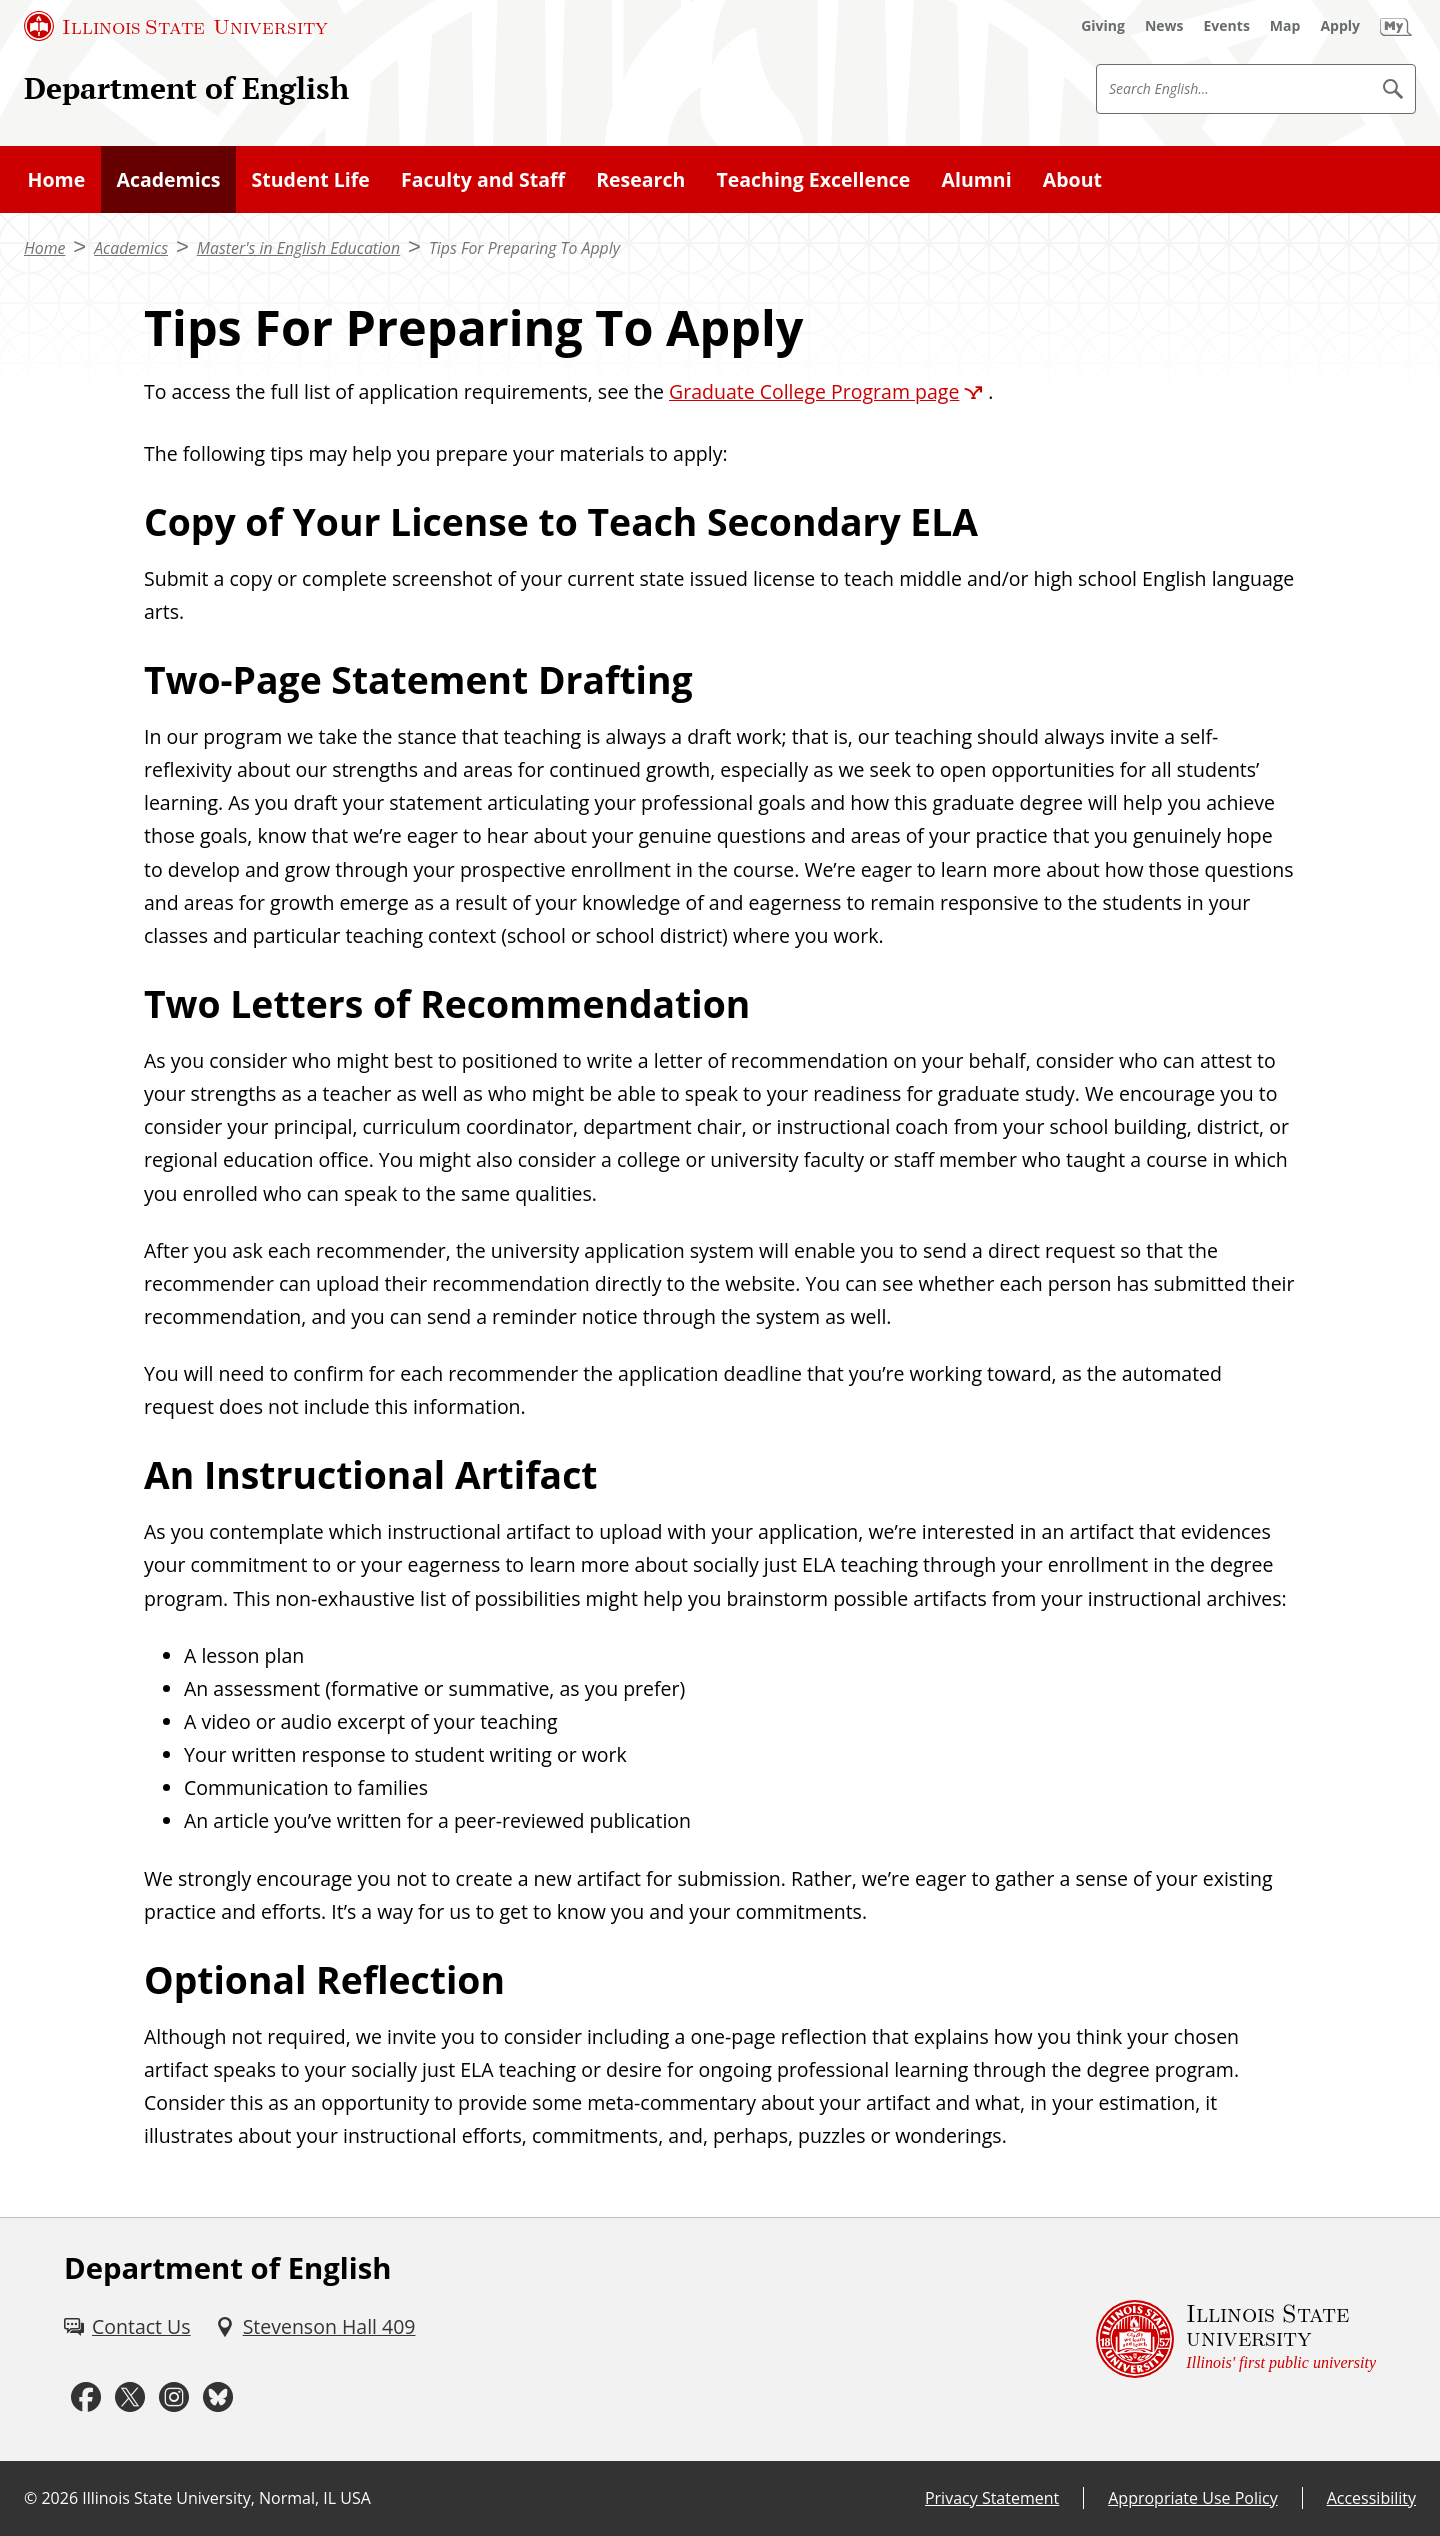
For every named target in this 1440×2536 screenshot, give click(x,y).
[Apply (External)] (1340, 26)
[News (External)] (1164, 26)
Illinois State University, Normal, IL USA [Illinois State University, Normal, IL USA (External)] (226, 2498)
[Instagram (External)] (174, 2397)
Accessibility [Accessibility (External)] (1371, 2498)
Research (640, 179)
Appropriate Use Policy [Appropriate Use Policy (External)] (1192, 2498)
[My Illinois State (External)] (1396, 26)
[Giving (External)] (1103, 26)
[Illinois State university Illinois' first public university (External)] (1236, 2339)
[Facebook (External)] (86, 2397)
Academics (168, 179)
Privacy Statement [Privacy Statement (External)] (992, 2498)
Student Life (311, 179)
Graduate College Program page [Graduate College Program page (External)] (814, 391)
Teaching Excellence (814, 179)
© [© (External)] (30, 2498)
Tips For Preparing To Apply (524, 248)
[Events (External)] (1227, 26)
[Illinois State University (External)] (176, 26)
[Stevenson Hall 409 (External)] (315, 2326)
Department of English (186, 87)
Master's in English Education (298, 248)
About (1072, 179)
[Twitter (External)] (130, 2397)
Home (57, 179)
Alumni (977, 179)
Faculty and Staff (483, 179)
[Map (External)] (1285, 26)
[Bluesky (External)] (218, 2397)
